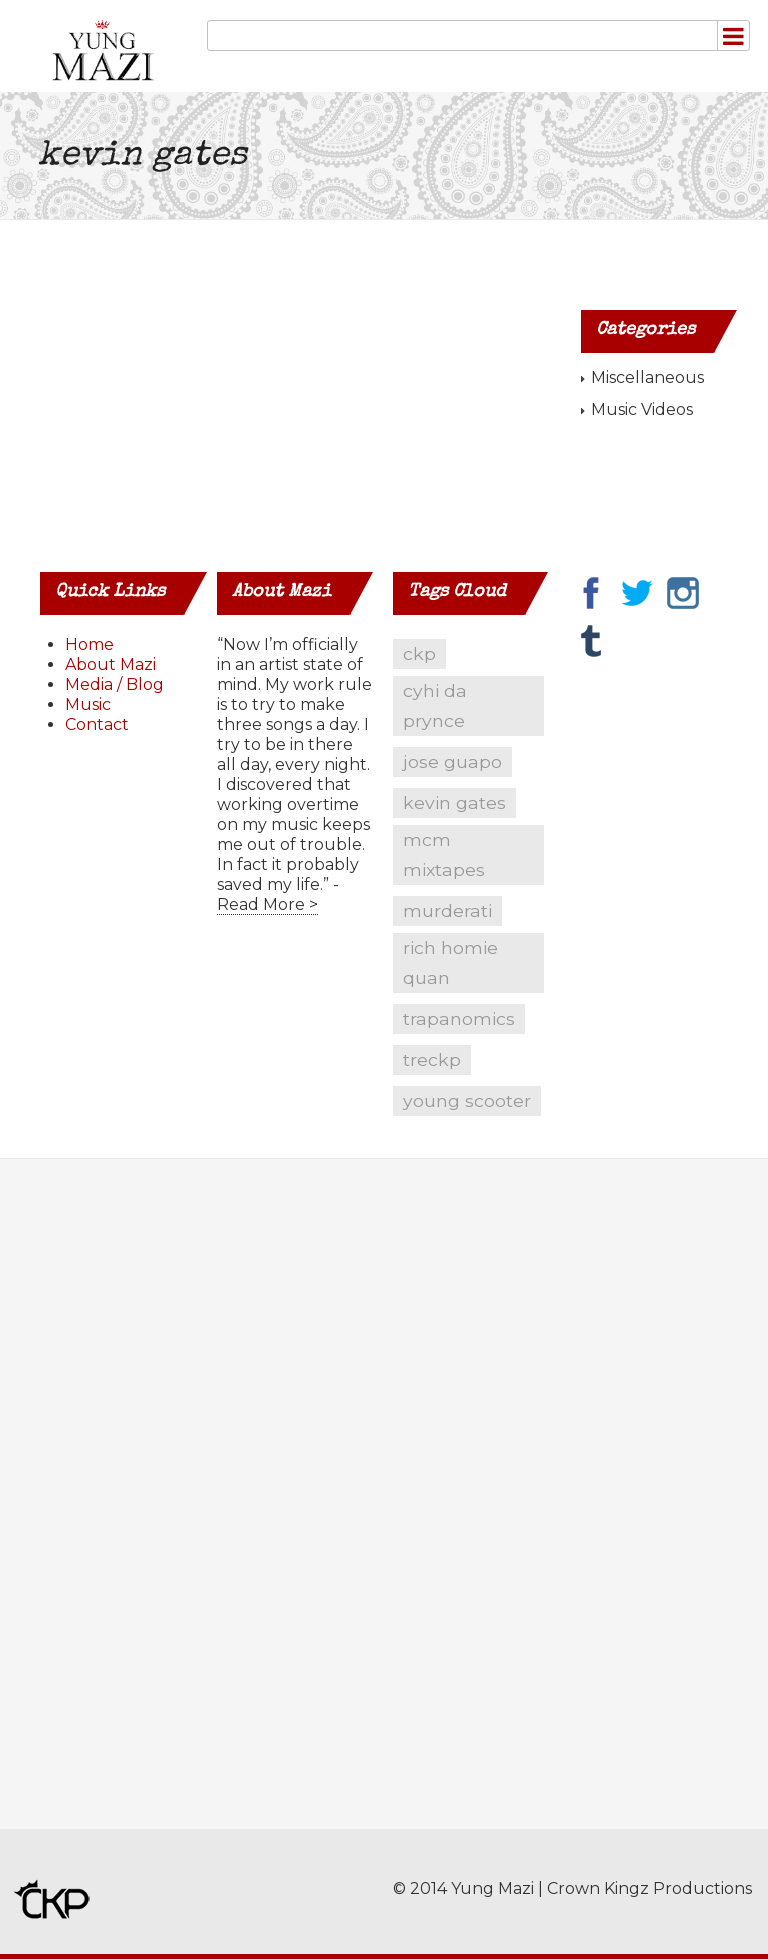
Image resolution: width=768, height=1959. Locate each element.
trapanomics (459, 1018)
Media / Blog (114, 684)
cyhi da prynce (435, 705)
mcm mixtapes (444, 854)
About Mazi (110, 664)
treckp (432, 1059)
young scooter (467, 1100)
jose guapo (452, 761)
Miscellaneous (647, 377)
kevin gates (454, 802)
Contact (97, 724)
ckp (419, 653)
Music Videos (642, 409)
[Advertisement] (103, 1509)
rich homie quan (450, 962)
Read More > (267, 904)
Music (88, 704)
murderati (447, 910)
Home (89, 644)
